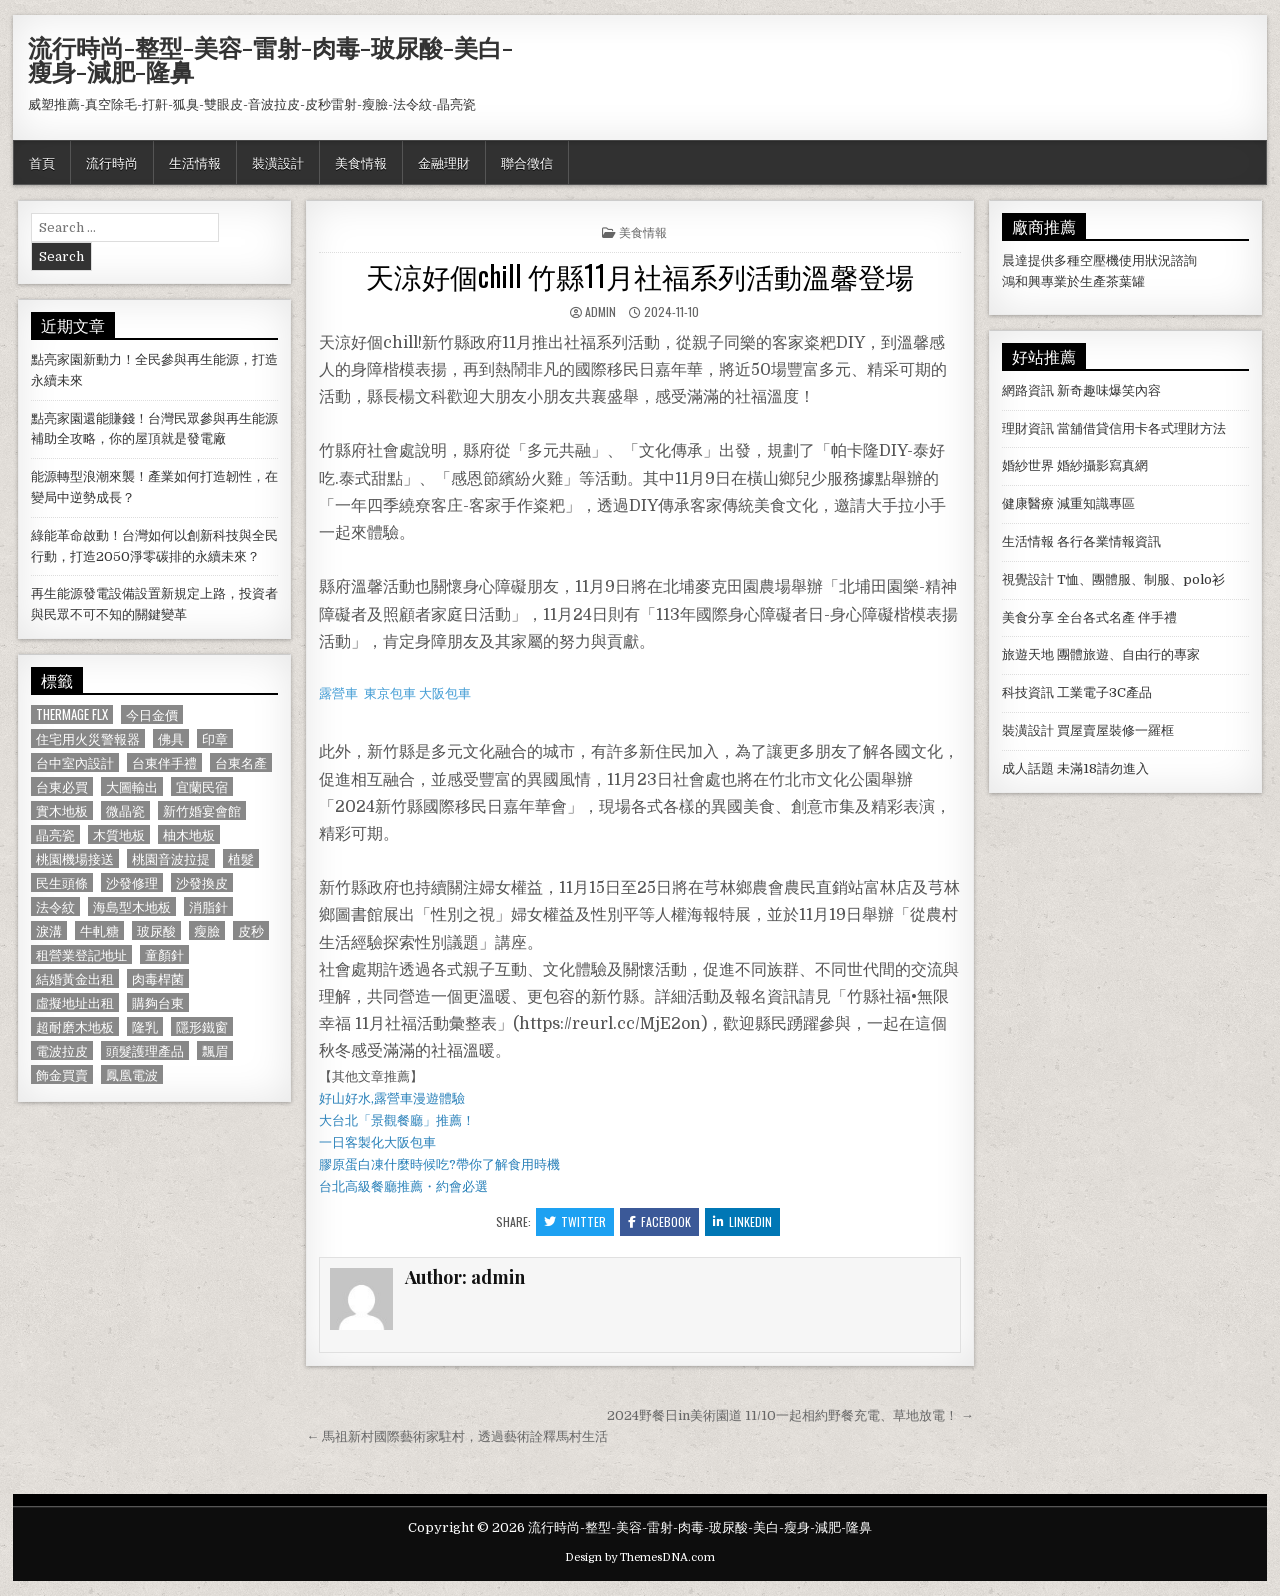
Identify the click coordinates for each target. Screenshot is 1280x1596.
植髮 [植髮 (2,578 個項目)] (241, 858)
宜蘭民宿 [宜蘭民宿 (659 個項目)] (202, 786)
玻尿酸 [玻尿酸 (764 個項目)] (156, 930)
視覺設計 (1028, 579)
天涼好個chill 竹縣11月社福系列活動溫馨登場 (640, 275)
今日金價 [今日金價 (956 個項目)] (152, 714)
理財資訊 (1028, 428)
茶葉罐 (1125, 281)
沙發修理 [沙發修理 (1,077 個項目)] (132, 882)
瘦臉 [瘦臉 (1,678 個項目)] (207, 930)
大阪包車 (445, 693)
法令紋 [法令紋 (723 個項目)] (55, 906)
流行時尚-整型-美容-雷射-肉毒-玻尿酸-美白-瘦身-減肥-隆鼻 (270, 59)
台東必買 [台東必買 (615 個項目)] (62, 786)
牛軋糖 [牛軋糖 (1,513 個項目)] (99, 930)
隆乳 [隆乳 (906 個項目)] (145, 1026)
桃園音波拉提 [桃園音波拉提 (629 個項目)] (171, 858)
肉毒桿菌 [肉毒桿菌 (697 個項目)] (158, 978)
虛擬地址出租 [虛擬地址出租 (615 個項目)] (75, 1002)
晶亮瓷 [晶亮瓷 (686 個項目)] (55, 834)
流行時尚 (112, 162)
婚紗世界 (1028, 465)
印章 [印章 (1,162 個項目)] (215, 738)
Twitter (575, 1221)
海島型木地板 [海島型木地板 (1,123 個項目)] (132, 906)
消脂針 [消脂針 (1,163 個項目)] (208, 906)
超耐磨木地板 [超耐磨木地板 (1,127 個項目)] (75, 1026)
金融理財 (444, 162)
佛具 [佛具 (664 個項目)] (171, 738)
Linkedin (742, 1221)
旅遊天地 (1028, 654)
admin (600, 311)
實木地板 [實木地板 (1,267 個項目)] (62, 810)
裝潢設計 (278, 162)
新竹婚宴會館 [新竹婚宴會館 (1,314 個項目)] (202, 810)
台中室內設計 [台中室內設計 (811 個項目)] (75, 762)
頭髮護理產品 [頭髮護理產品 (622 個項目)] (145, 1050)
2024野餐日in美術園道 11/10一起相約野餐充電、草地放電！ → (790, 1415)
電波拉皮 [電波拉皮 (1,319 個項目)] (62, 1050)
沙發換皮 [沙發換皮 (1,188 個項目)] (202, 882)
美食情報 (361, 162)
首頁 (42, 162)
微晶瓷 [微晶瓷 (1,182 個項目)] (125, 810)
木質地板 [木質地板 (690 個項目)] (119, 834)
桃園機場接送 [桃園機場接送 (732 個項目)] (75, 858)
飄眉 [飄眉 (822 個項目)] (215, 1050)
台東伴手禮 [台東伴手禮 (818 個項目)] (164, 762)
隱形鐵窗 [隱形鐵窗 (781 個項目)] (202, 1026)
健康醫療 (1028, 503)
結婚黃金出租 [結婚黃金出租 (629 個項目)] (75, 978)
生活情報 (195, 162)
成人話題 (1028, 768)
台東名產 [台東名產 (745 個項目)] (241, 762)
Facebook (659, 1221)
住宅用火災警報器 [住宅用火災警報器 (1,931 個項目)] (88, 738)
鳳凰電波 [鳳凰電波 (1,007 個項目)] (132, 1074)
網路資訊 (1028, 390)
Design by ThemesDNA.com (640, 1557)
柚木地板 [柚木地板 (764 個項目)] (189, 834)
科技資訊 (1028, 692)
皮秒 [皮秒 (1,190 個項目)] (251, 930)
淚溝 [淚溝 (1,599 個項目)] (49, 930)
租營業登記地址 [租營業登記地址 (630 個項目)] (81, 954)
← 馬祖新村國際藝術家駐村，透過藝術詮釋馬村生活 (457, 1436)
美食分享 (1028, 617)
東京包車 (390, 693)
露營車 (338, 693)
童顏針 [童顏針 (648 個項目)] (164, 954)
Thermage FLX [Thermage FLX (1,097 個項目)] (72, 714)
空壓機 (1099, 260)
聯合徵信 (527, 162)
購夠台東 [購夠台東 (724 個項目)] (158, 1002)
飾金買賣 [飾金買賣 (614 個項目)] (62, 1074)
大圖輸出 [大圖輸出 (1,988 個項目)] (132, 786)
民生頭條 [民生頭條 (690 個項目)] (62, 882)
